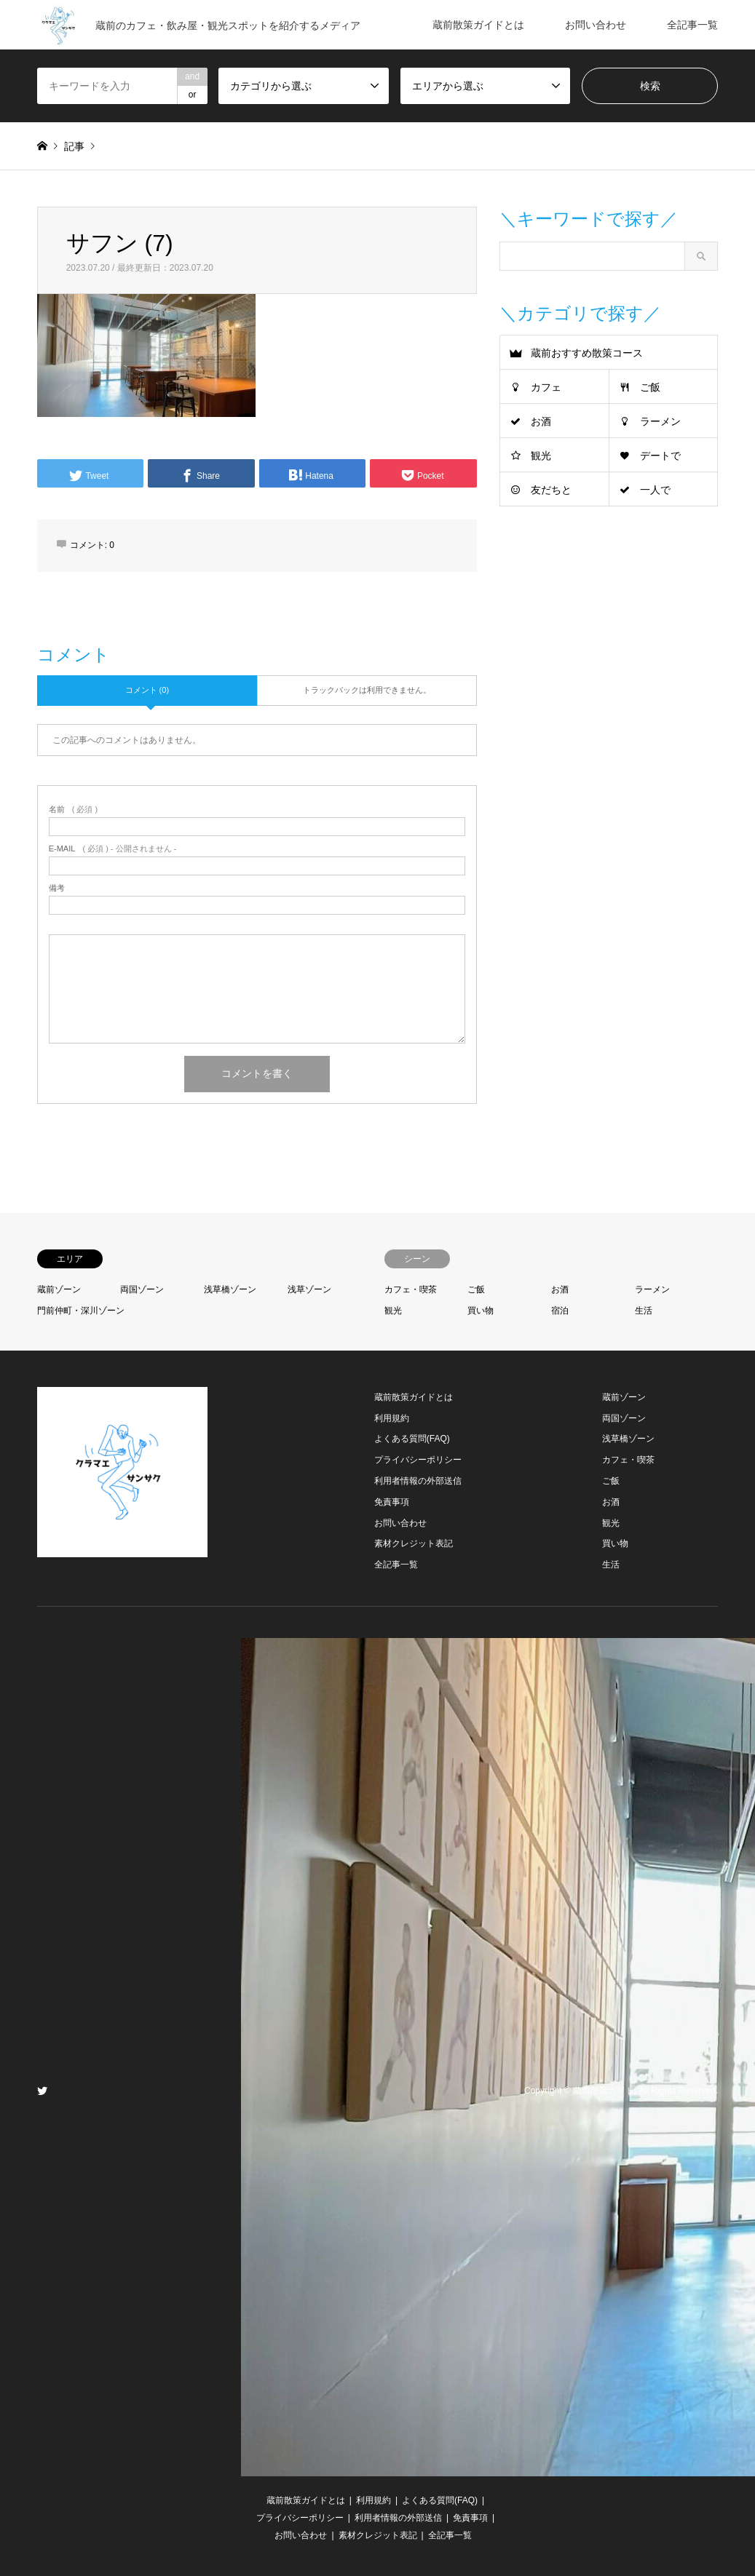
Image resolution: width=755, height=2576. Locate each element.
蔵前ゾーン (59, 1289)
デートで (660, 455)
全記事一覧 (692, 25)
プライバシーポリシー (418, 1460)
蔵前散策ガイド (603, 2091)
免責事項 (391, 1502)
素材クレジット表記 (413, 1543)
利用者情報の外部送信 (418, 1481)
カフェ (546, 387)
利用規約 (391, 1418)
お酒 (541, 421)
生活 (643, 1310)
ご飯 (650, 387)
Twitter (42, 2091)
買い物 (480, 1310)
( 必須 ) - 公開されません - (113, 849)
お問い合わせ (595, 25)
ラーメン (660, 421)
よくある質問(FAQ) (412, 1439)
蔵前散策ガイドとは (478, 25)
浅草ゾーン (309, 1289)
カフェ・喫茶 (410, 1289)
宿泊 (560, 1310)
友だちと (551, 490)
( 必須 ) (73, 810)
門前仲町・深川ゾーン (80, 1310)
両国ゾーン (142, 1289)
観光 (541, 455)
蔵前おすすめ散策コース (587, 353)
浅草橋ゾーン (230, 1289)
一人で (655, 490)
